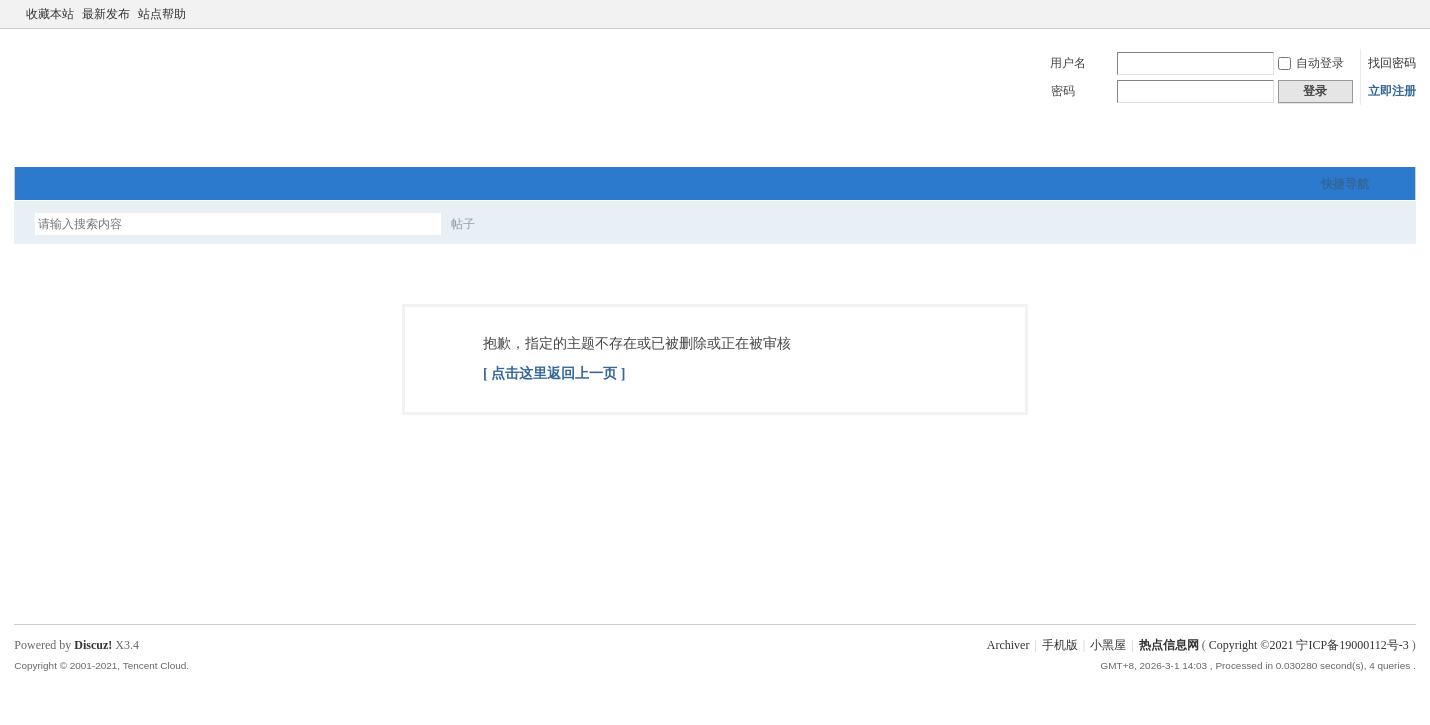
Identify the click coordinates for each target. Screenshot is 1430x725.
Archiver (1008, 645)
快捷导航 (1345, 184)
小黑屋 (1108, 645)
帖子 (463, 224)
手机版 (1060, 645)
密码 (1063, 91)
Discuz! (93, 645)
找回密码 (1392, 63)
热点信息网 (1169, 645)
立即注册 (1392, 91)
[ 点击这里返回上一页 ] (554, 373)
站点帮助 (162, 14)
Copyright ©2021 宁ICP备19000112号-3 (1309, 645)
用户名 (1068, 63)
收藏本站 (50, 14)
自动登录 (1311, 63)
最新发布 (106, 14)
